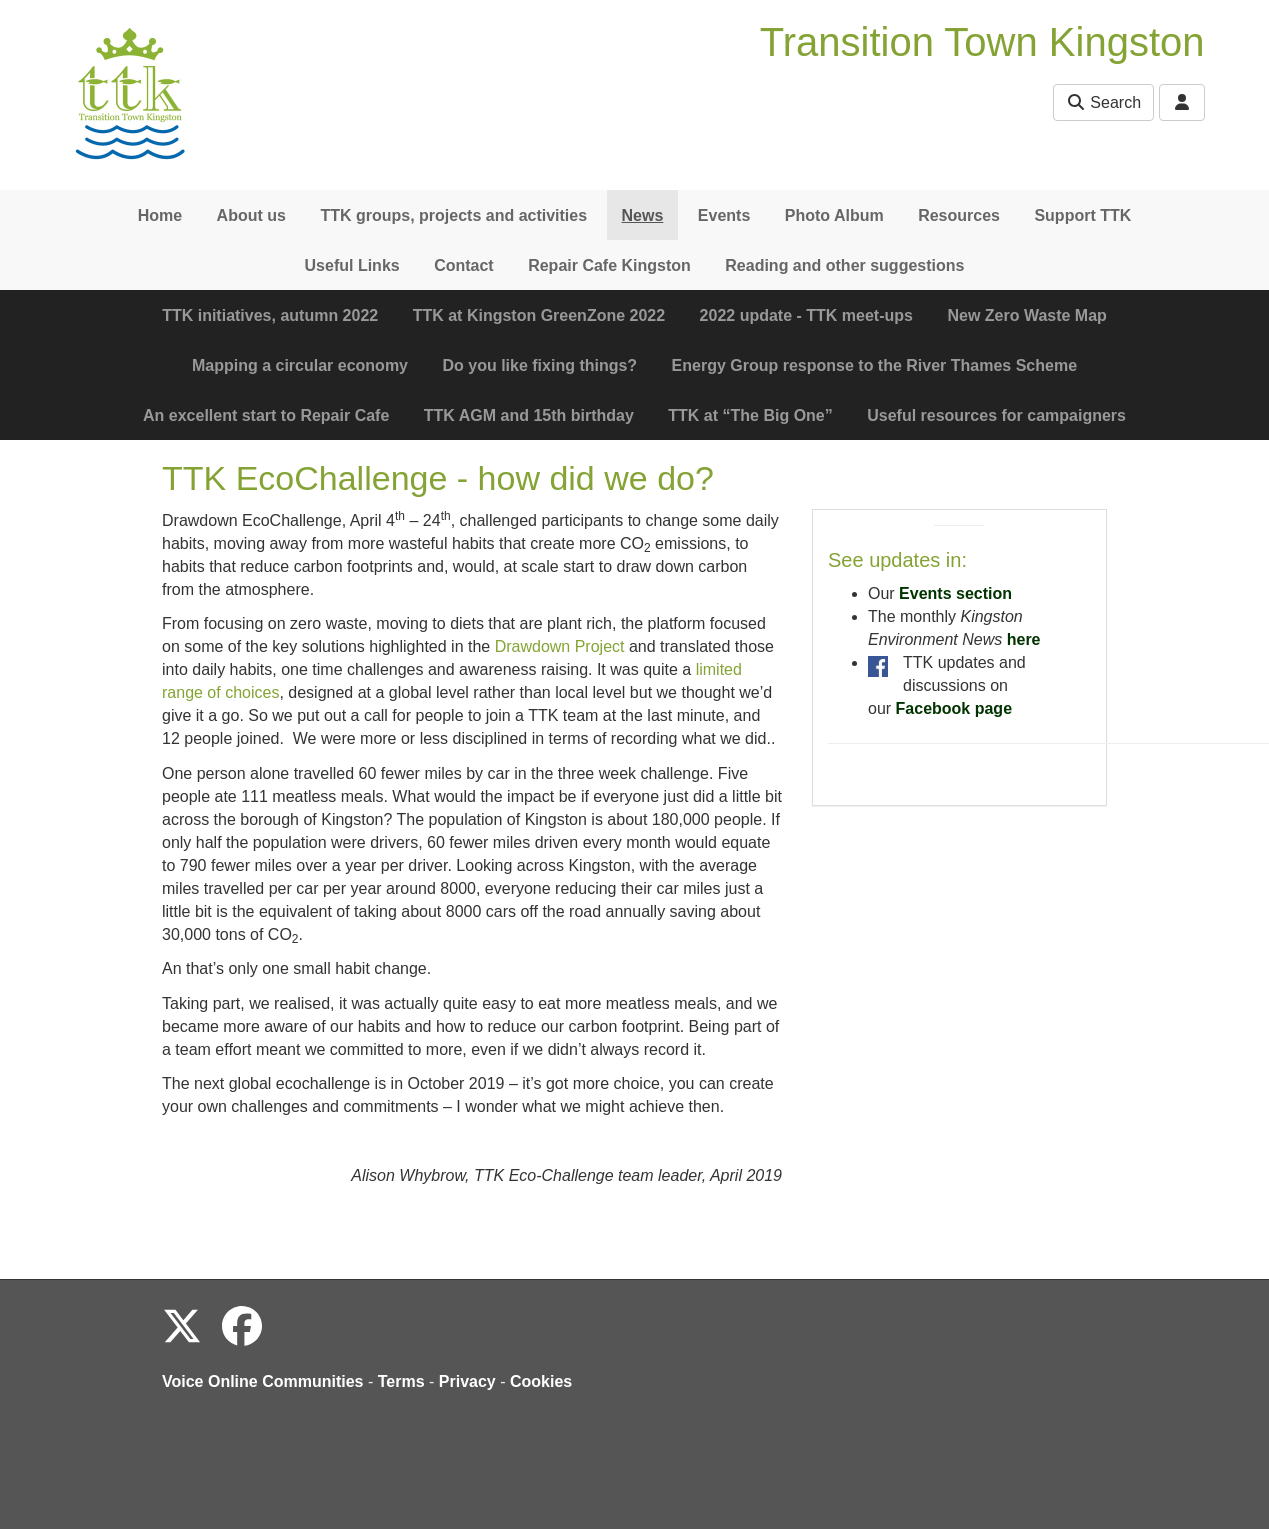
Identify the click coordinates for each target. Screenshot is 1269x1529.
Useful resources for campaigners (996, 415)
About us (251, 215)
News (643, 215)
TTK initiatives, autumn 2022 (270, 315)
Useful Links (352, 265)
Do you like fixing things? (539, 365)
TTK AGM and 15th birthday (529, 415)
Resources (959, 215)
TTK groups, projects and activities (453, 215)
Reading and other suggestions (844, 265)
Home (160, 215)
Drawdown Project (560, 646)
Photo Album (834, 215)
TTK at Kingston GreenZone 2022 (539, 315)
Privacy (467, 1381)
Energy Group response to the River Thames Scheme (874, 365)
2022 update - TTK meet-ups (806, 315)
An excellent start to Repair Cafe (266, 415)
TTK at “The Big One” (750, 415)
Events (724, 215)
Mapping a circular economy (300, 365)
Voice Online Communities (263, 1381)
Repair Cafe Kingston (609, 265)
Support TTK (1082, 215)
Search (1103, 102)
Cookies (541, 1381)
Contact (464, 265)
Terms (401, 1381)
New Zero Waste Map (1026, 315)
